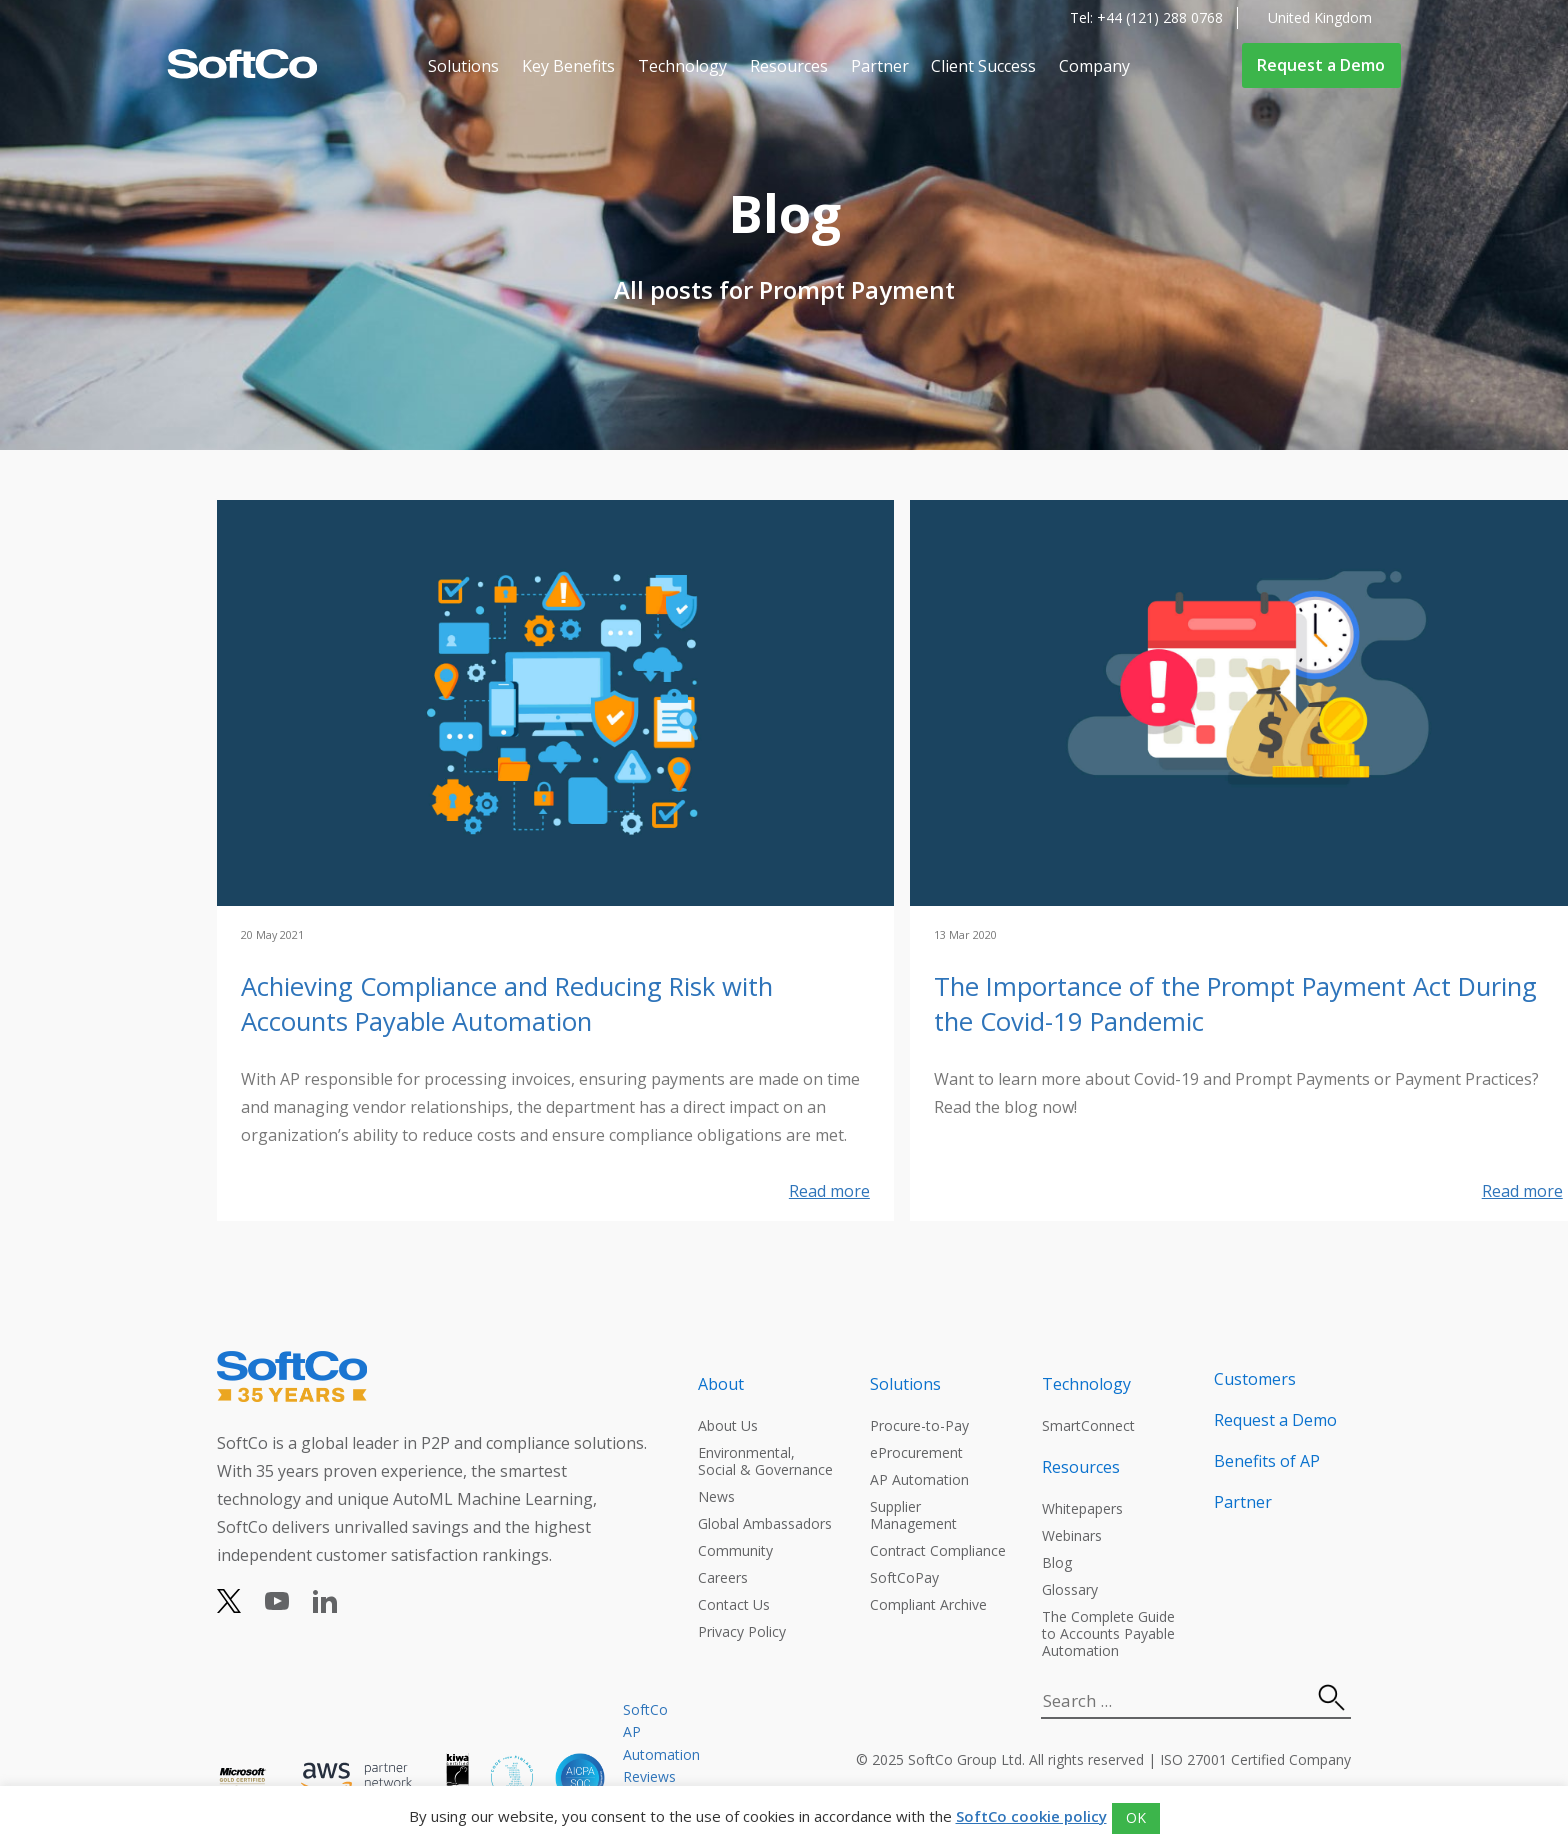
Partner (880, 66)
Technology (682, 66)
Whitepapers (1082, 1508)
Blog (1057, 1562)
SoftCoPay (904, 1577)
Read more (829, 1191)
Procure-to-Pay (919, 1425)
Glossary (1070, 1589)
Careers (723, 1577)
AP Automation (919, 1479)
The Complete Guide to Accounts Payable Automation (1108, 1633)
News (716, 1496)
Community (735, 1550)
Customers (1255, 1379)
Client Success (983, 66)
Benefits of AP (1267, 1461)
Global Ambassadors (765, 1523)
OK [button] (1136, 1817)
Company (1094, 66)
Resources (789, 66)
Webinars (1072, 1535)
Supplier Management (913, 1515)
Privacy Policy (742, 1631)
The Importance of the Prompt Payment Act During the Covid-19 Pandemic (1235, 1004)
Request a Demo (1321, 65)
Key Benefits (568, 66)
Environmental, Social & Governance (765, 1461)
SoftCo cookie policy (1031, 1816)
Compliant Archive (928, 1604)
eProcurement (916, 1452)
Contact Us (734, 1604)
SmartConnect (1088, 1425)
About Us (728, 1425)
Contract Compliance (938, 1550)
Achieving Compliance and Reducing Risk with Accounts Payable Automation (507, 1004)
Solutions (463, 66)
